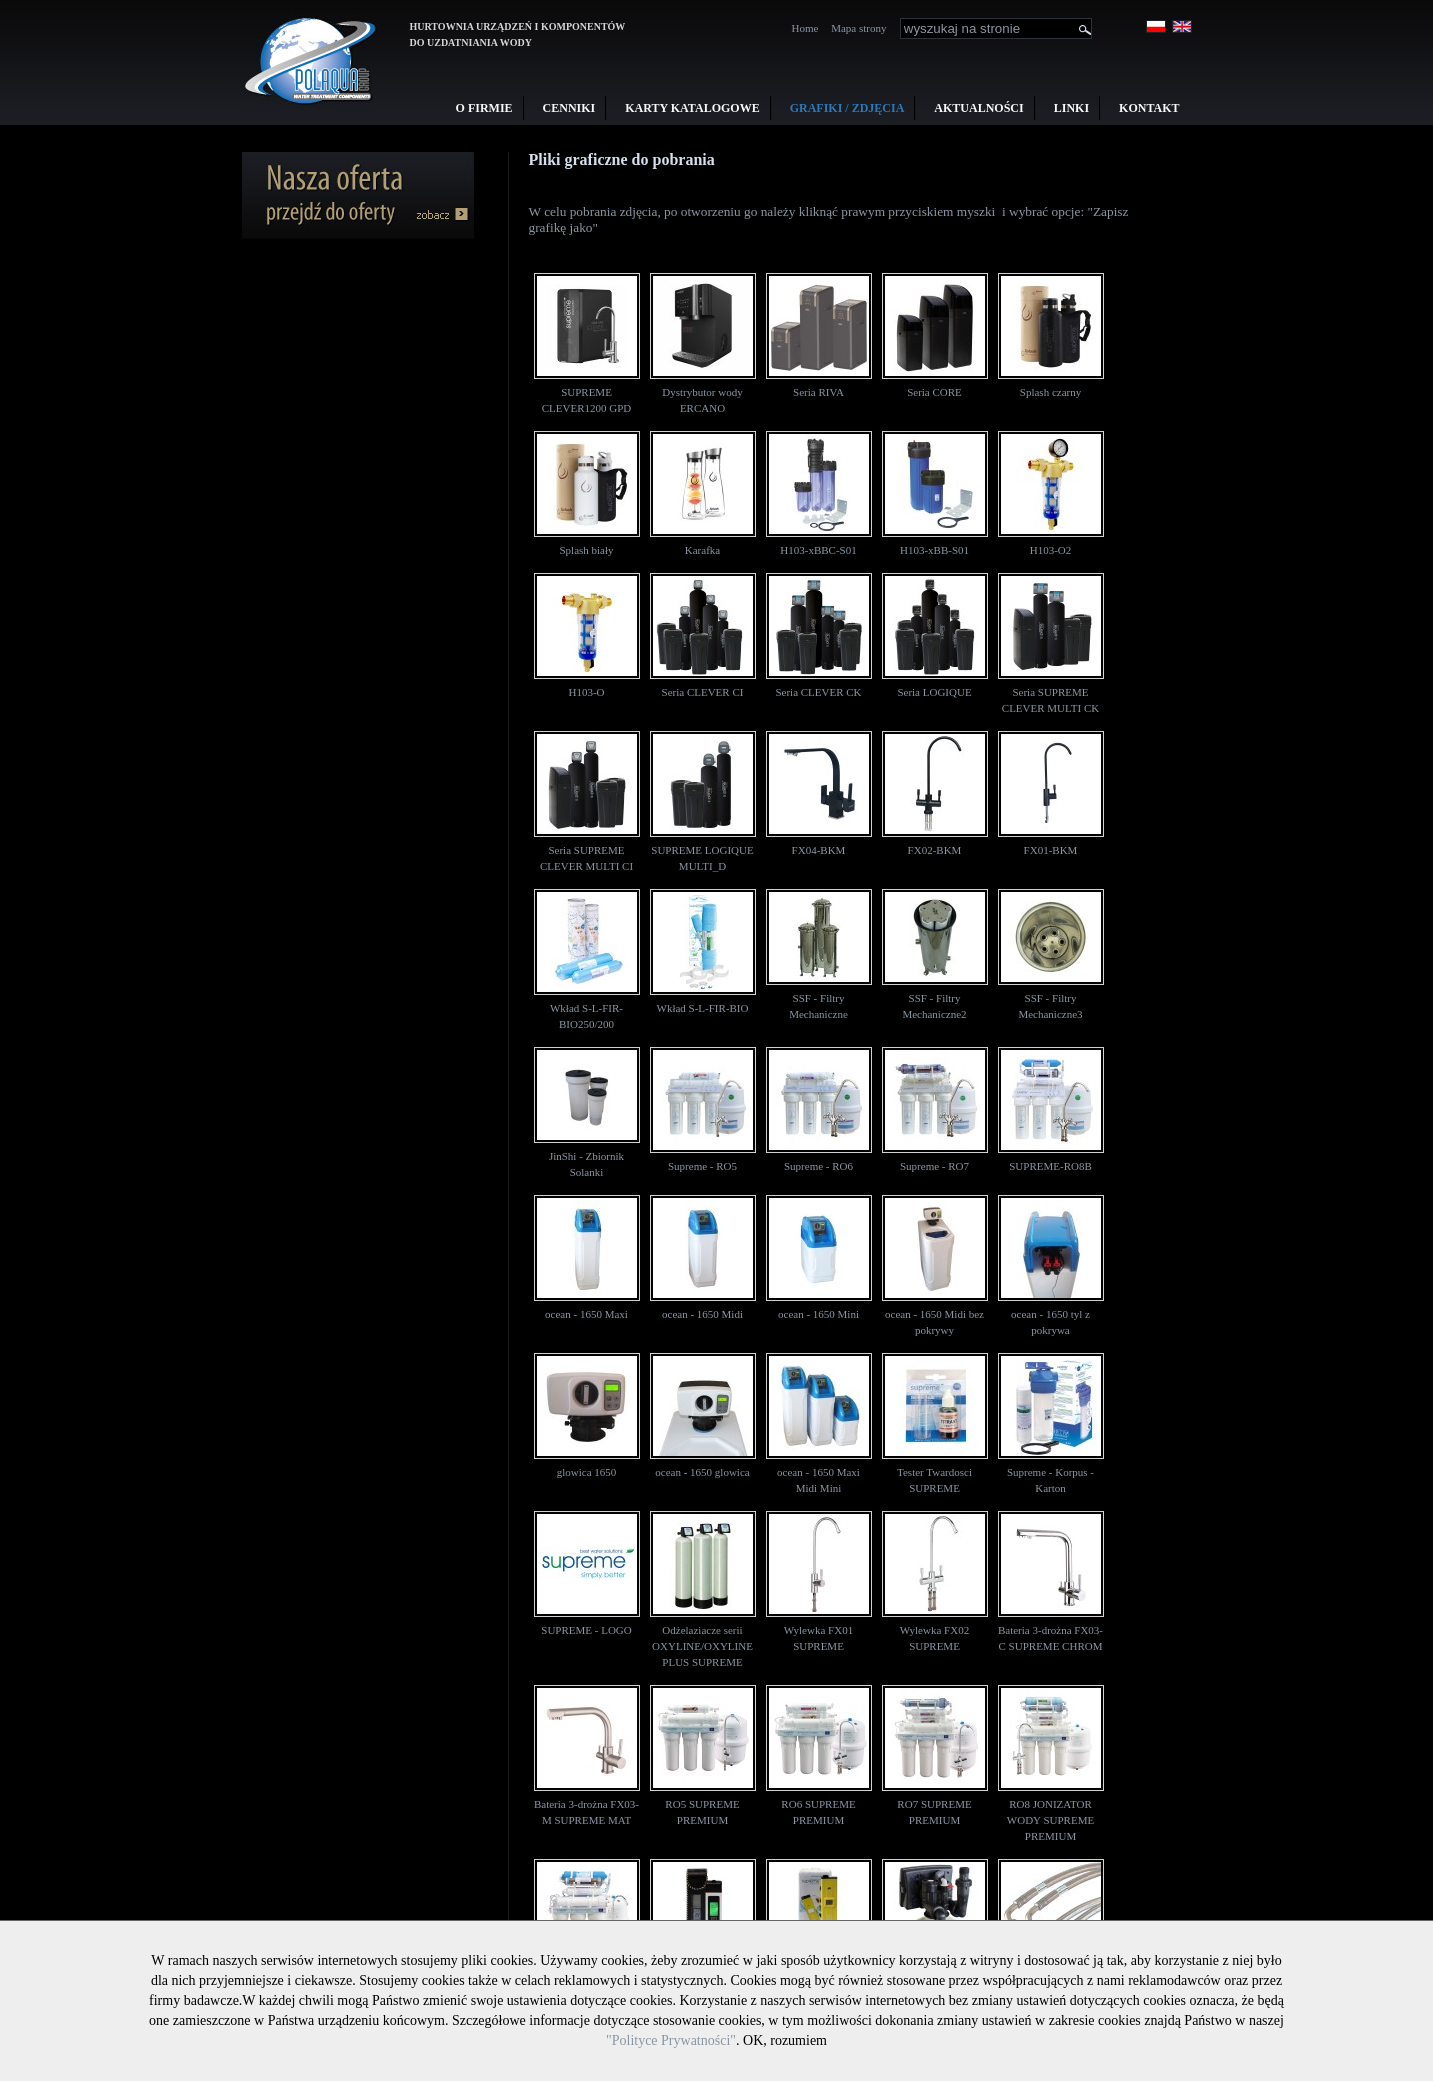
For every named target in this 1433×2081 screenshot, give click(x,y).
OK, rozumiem (785, 2040)
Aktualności (978, 108)
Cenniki (569, 108)
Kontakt (1149, 108)
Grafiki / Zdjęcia (847, 108)
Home (805, 28)
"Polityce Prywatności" (671, 2040)
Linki (1071, 108)
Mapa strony (858, 28)
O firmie (484, 108)
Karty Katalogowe (692, 108)
